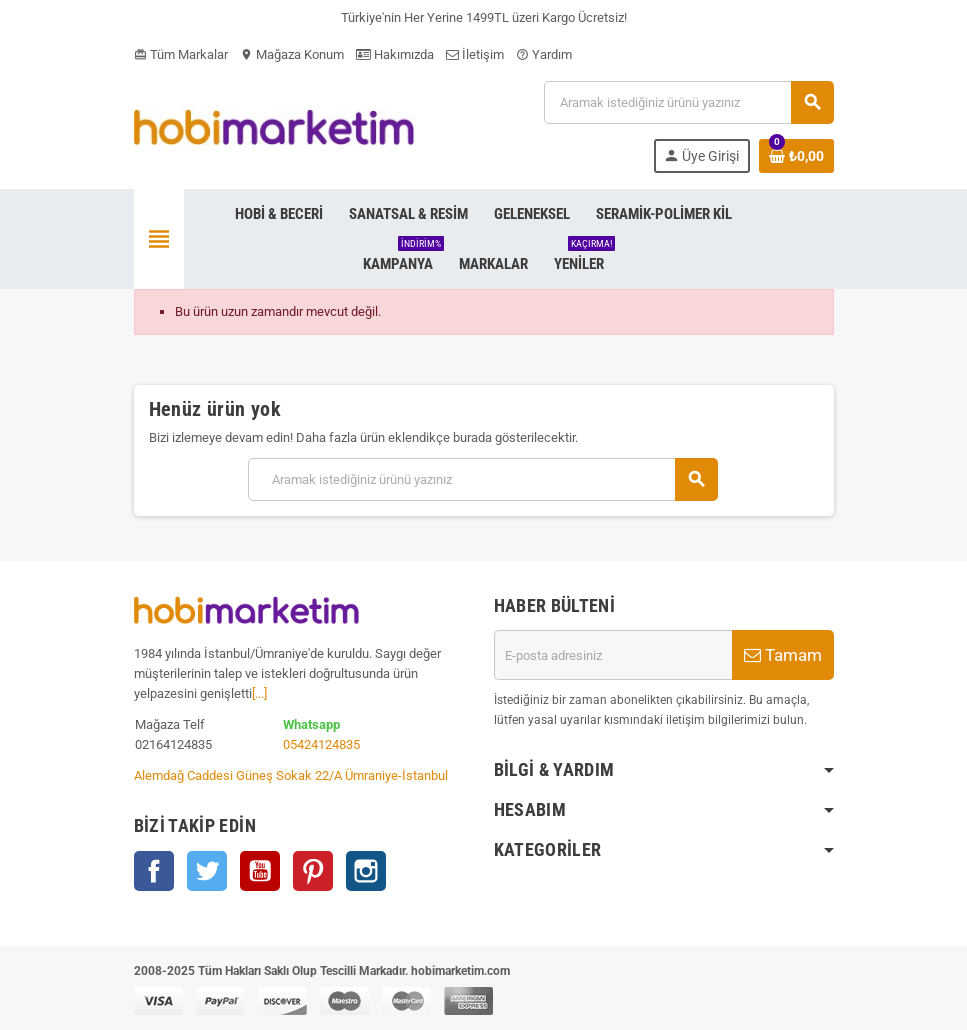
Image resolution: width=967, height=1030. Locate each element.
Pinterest (313, 871)
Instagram (366, 871)
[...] (259, 693)
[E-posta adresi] (613, 655)
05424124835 (321, 744)
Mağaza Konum (292, 54)
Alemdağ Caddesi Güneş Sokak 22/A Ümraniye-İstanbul (291, 775)
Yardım (544, 54)
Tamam (783, 655)
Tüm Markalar (181, 54)
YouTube (260, 871)
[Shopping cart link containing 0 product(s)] (796, 156)
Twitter (207, 871)
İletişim (475, 54)
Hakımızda (395, 54)
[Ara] (688, 102)
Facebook (154, 871)
